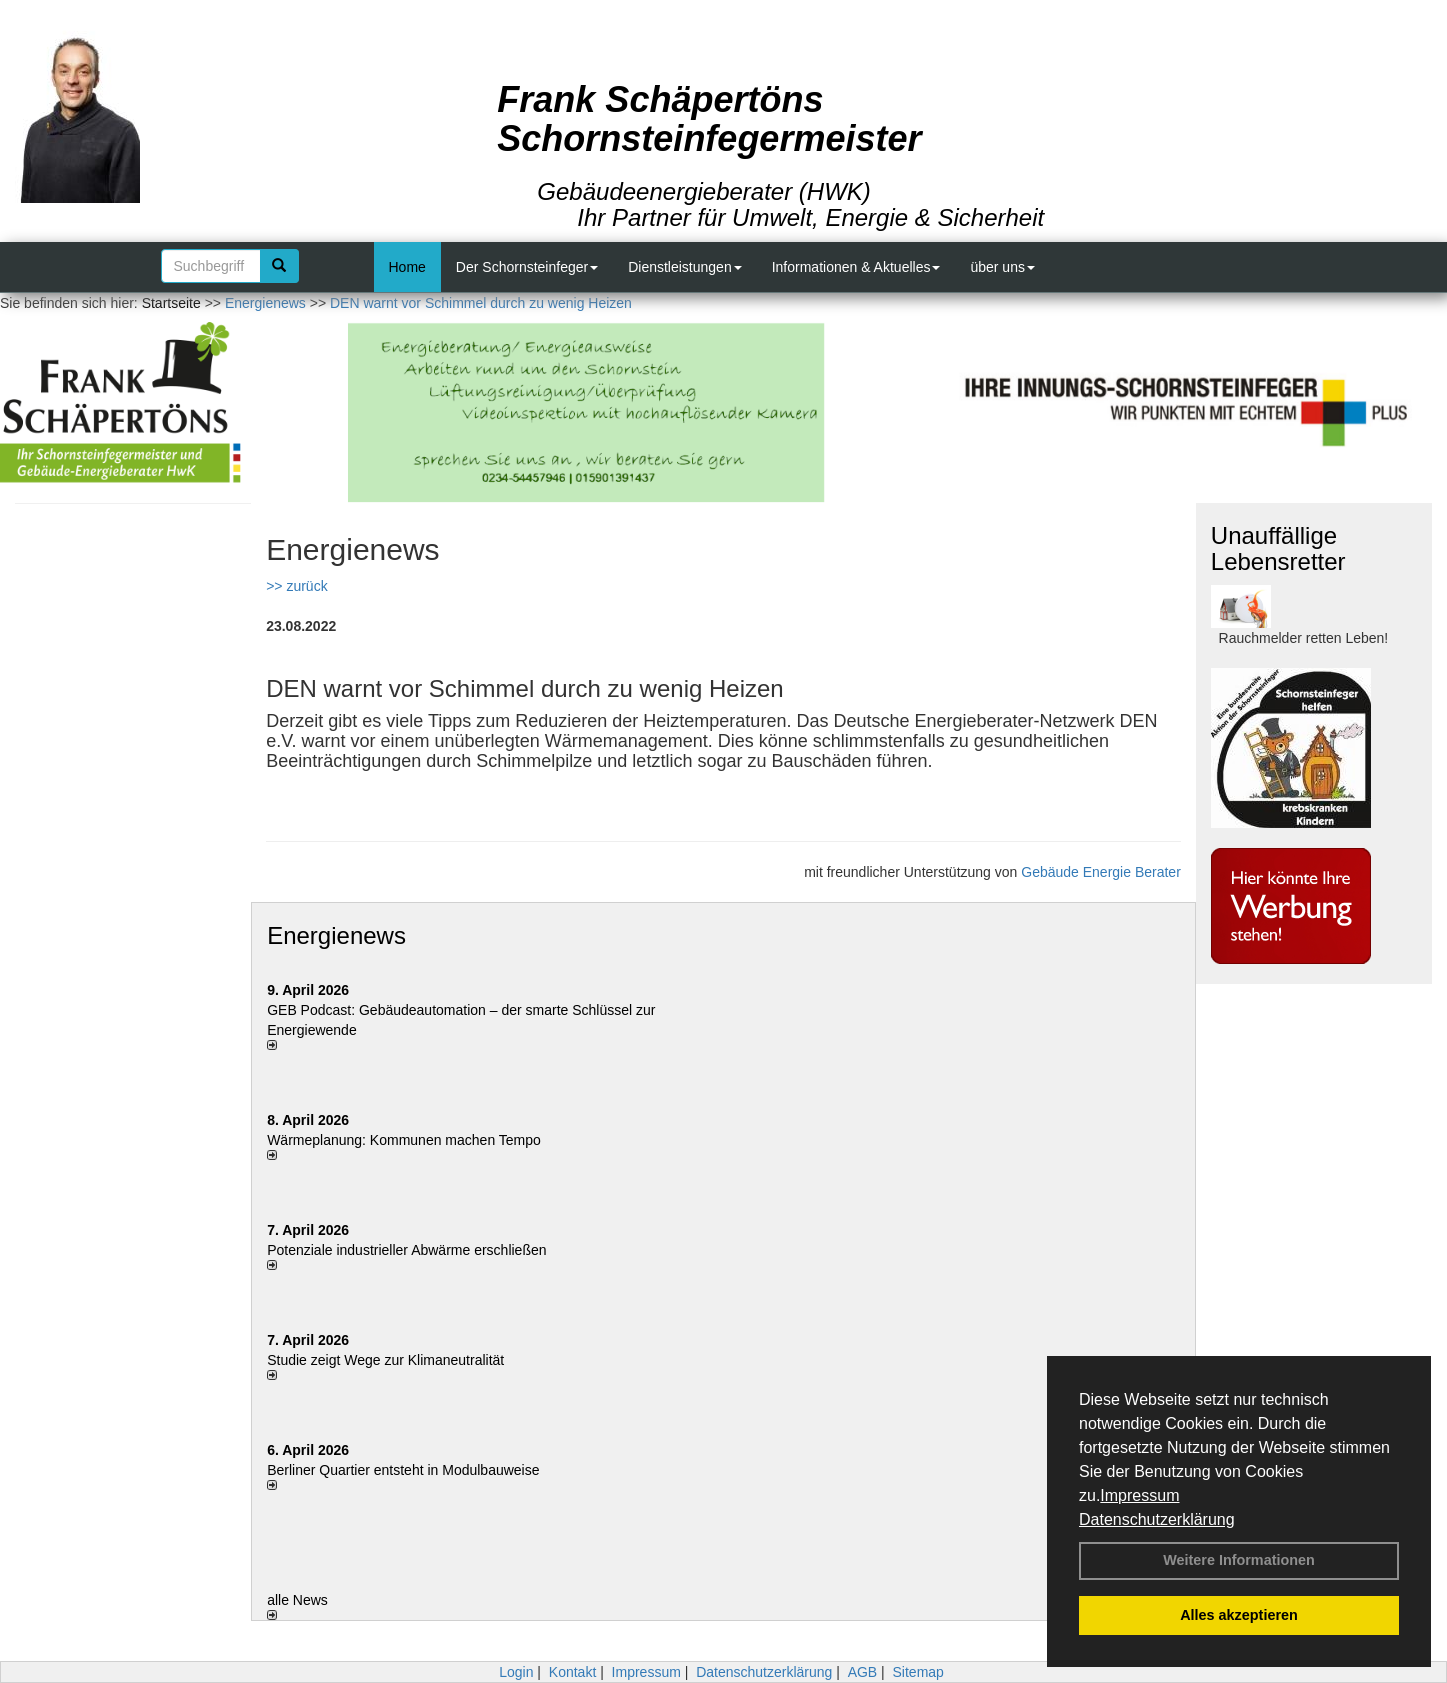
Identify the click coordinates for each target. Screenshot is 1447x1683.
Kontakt (572, 1672)
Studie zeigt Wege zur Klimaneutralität (385, 1360)
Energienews (336, 935)
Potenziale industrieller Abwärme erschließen (406, 1250)
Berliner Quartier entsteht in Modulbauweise (403, 1470)
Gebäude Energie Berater (1101, 872)
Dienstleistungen (685, 267)
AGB (863, 1672)
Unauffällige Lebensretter (1278, 548)
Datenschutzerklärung (1157, 1519)
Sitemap (918, 1672)
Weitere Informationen (1239, 1560)
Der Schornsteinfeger (527, 267)
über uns (1002, 267)
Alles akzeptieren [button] (1239, 1615)
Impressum (1139, 1495)
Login (516, 1672)
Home (407, 267)
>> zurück (296, 586)
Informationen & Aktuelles (856, 267)
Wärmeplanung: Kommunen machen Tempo (404, 1140)
